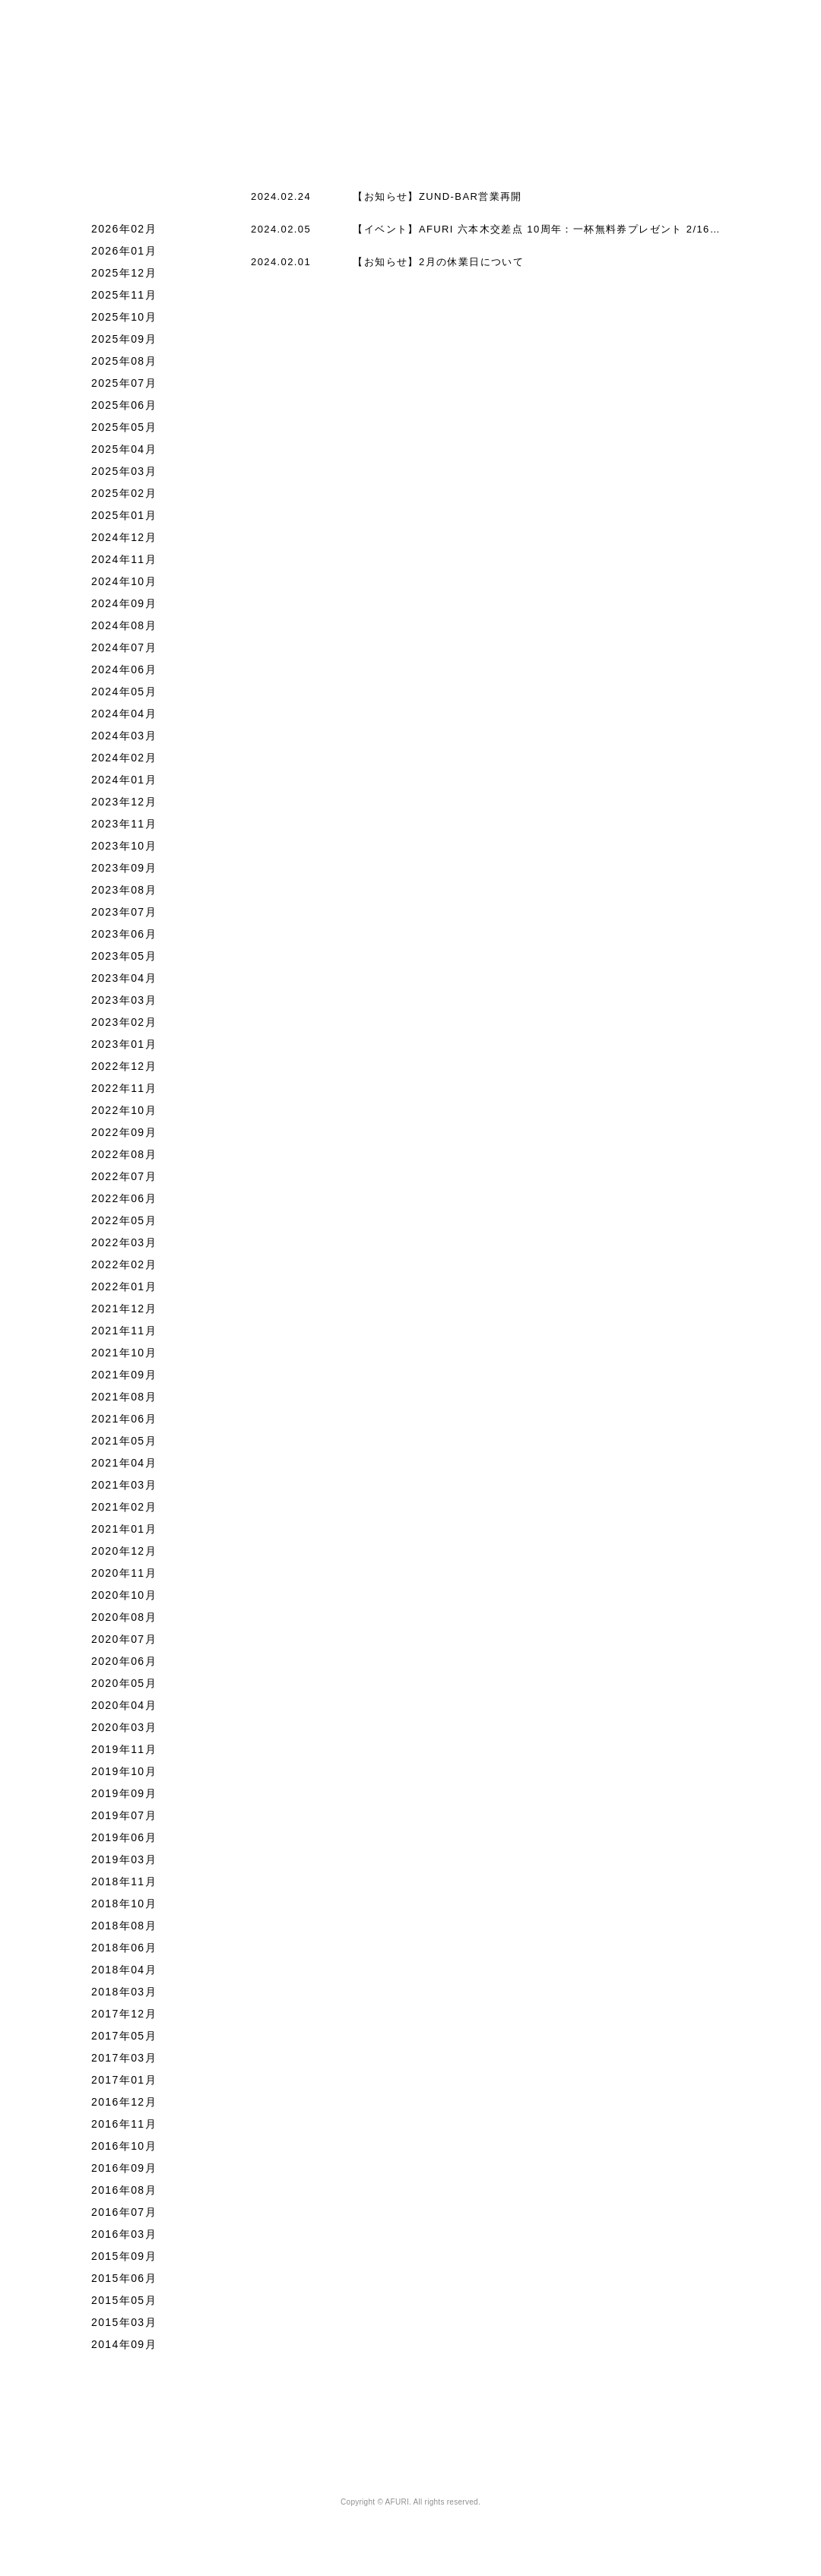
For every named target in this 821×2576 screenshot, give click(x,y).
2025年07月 (124, 409)
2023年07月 (124, 938)
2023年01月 (124, 1071)
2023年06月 (124, 960)
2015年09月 (124, 2283)
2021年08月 (124, 1423)
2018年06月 (124, 1974)
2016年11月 (124, 2150)
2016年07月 (124, 2239)
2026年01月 (124, 277)
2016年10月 (124, 2172)
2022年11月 (124, 1115)
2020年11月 (124, 1599)
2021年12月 (124, 1335)
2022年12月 (124, 1093)
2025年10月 (124, 343)
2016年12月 (124, 2128)
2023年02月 (124, 1049)
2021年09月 (124, 1401)
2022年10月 (124, 1137)
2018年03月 (124, 2018)
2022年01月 (124, 1313)
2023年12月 (124, 828)
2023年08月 (124, 916)
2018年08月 (124, 1952)
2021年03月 (124, 1511)
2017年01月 (124, 2106)
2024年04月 (124, 740)
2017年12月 (124, 2040)
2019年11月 (124, 1776)
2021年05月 (124, 1467)
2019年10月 (124, 1798)
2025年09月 (124, 365)
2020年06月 (124, 1688)
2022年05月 (124, 1247)
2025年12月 (124, 299)
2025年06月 (124, 432)
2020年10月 (124, 1622)
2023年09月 (124, 894)
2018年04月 (124, 1996)
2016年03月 (124, 2261)
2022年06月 (124, 1225)
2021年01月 (124, 1555)
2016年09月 (124, 2194)
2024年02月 (124, 784)
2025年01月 (124, 542)
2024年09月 (124, 630)
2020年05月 (124, 1710)
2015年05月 (124, 2327)
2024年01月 (124, 806)
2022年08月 (124, 1181)
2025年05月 (124, 454)
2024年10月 (124, 608)
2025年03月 (124, 498)
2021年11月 (124, 1357)
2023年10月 (124, 872)
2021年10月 (124, 1379)
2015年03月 (124, 2349)
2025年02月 (124, 520)
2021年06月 (124, 1445)
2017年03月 (124, 2084)
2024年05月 (124, 718)
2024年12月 (124, 564)
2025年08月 (124, 387)
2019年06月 (124, 1864)
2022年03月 (124, 1269)
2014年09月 (124, 2371)
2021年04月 (124, 1489)
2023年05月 (124, 982)
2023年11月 (124, 850)
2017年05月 (124, 2062)
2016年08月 (124, 2216)
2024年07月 (124, 674)
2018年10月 (124, 1930)
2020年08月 (124, 1644)
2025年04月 (124, 476)
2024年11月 (124, 586)
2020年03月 (124, 1754)
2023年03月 (124, 1027)
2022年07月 (124, 1203)
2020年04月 (124, 1732)
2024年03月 (124, 762)
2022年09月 (124, 1159)
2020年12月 (124, 1577)
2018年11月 (124, 1908)
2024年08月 (124, 652)
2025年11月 (124, 321)
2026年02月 (124, 255)
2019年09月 (124, 1820)
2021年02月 (124, 1533)
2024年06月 (124, 696)
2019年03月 (124, 1886)
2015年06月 (124, 2305)
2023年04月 (124, 1004)
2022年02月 (124, 1291)
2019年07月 (124, 1842)
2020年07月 (124, 1666)
